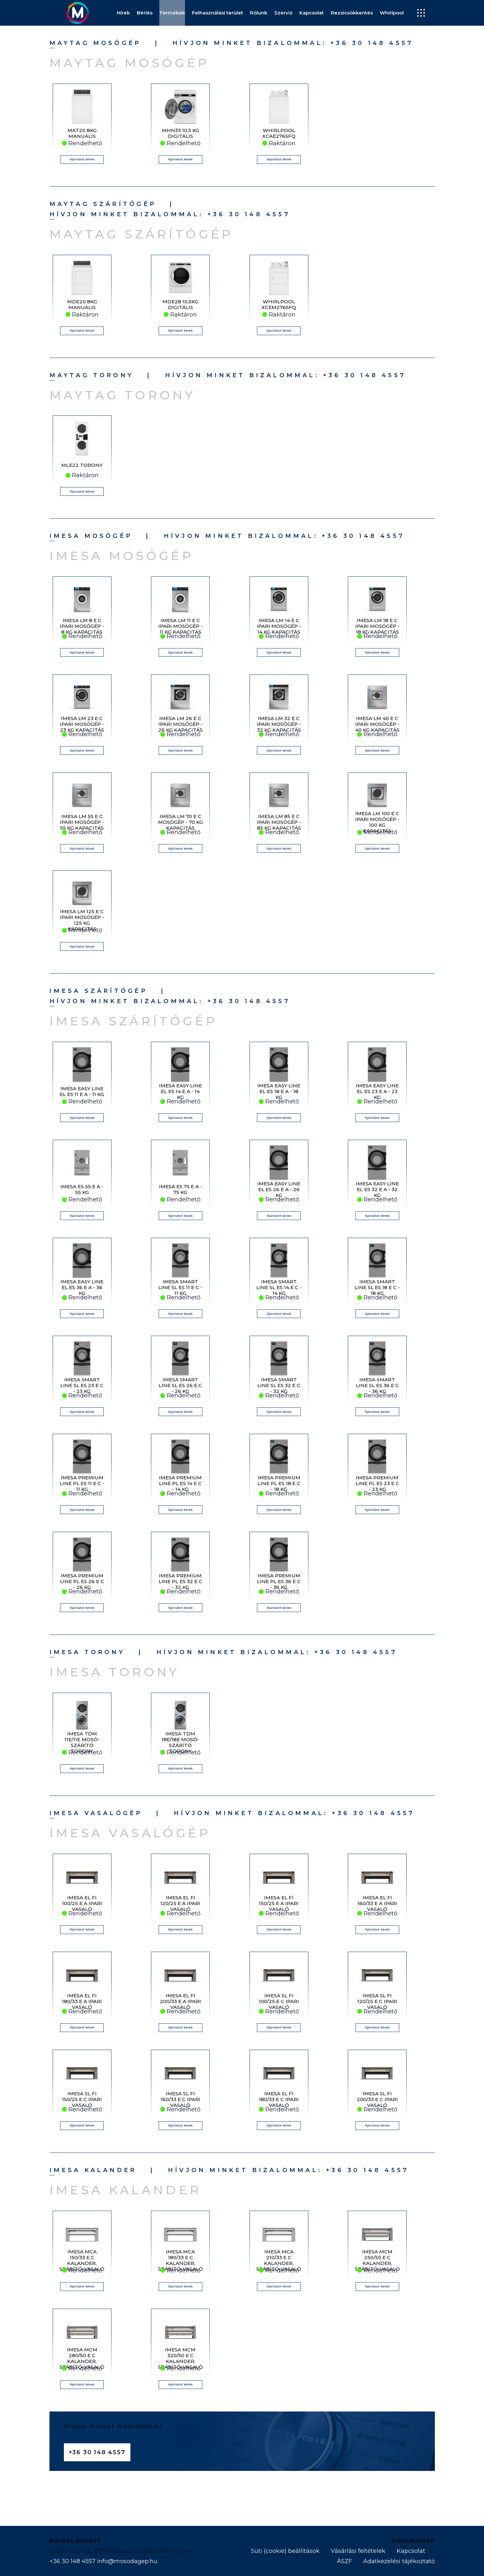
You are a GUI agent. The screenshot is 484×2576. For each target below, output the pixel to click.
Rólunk (258, 13)
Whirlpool (392, 13)
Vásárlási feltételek (358, 2550)
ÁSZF (344, 2561)
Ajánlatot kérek (82, 159)
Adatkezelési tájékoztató (399, 2561)
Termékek (172, 13)
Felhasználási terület (217, 13)
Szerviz (283, 13)
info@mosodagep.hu (127, 2561)
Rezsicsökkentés (352, 13)
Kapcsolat (311, 13)
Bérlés (145, 13)
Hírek (123, 13)
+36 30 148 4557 (371, 43)
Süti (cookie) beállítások (285, 2550)
